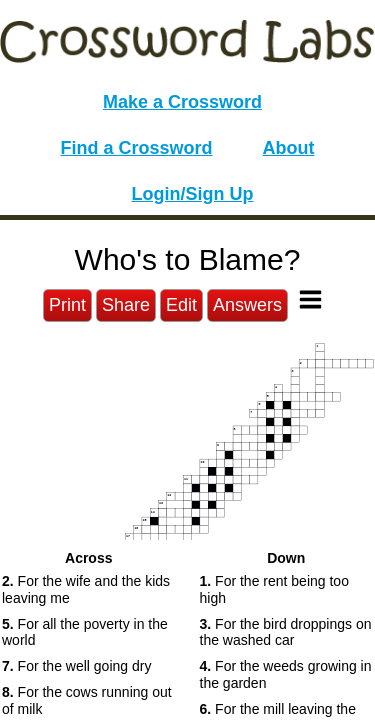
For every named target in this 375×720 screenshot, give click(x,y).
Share (126, 305)
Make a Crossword (182, 102)
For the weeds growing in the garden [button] (286, 674)
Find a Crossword (137, 148)
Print (67, 305)
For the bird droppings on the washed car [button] (286, 632)
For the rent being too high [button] (274, 589)
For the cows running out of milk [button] (87, 700)
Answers (247, 305)
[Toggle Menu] (310, 299)
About (289, 148)
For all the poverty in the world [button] (85, 632)
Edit (181, 305)
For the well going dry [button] (76, 666)
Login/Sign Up (193, 194)
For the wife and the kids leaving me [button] (86, 589)
